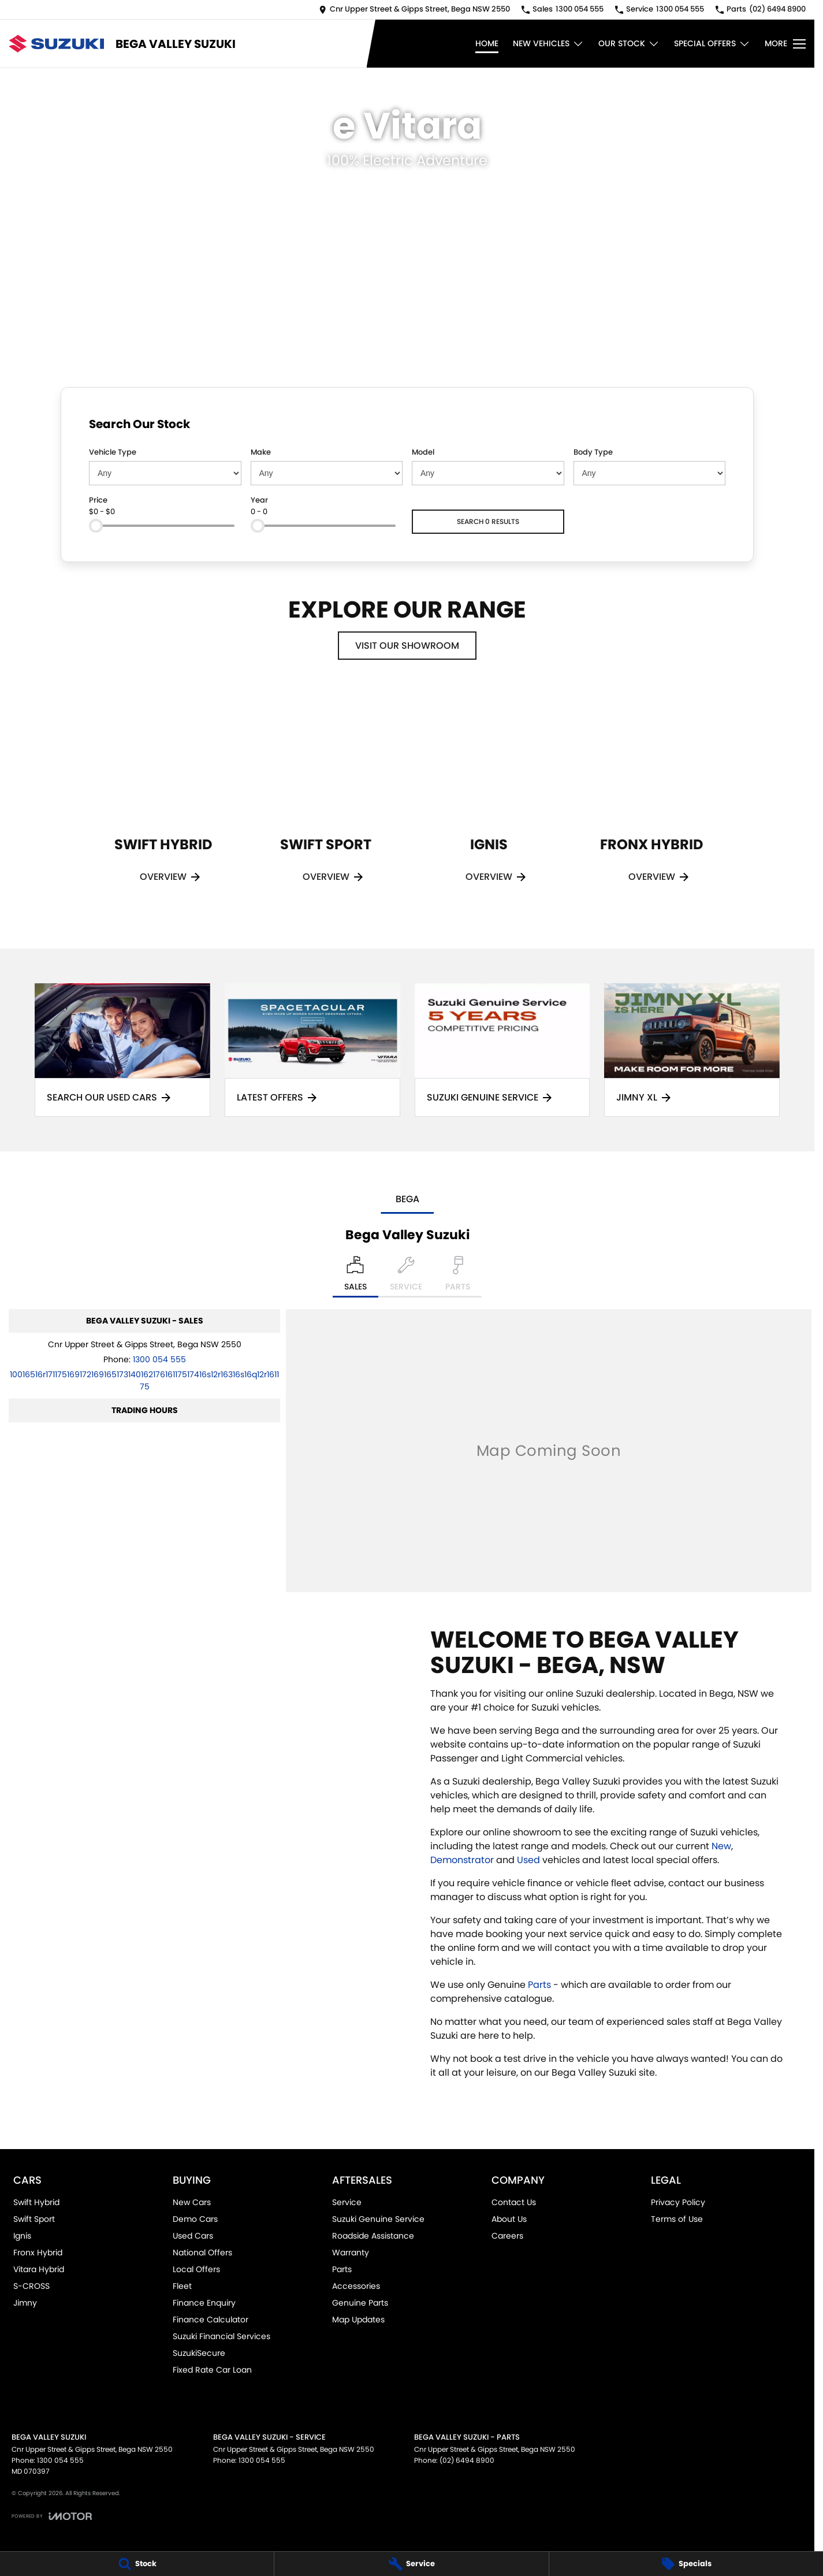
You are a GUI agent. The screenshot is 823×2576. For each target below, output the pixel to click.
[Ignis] (488, 800)
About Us (509, 2219)
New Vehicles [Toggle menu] (548, 44)
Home (486, 43)
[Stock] (137, 2564)
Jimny (25, 2303)
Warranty (350, 2252)
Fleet (182, 2286)
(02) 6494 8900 (467, 2460)
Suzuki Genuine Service (378, 2219)
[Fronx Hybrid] (651, 800)
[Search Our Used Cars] (122, 1050)
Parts (539, 1984)
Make (261, 452)
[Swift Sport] (325, 800)
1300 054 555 (159, 1359)
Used (528, 1860)
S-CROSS (31, 2286)
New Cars (192, 2202)
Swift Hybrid (36, 2202)
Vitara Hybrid (38, 2269)
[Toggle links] (52, 2516)
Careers (507, 2236)
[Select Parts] (458, 1277)
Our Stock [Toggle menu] (629, 44)
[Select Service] (406, 1277)
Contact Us (513, 2202)
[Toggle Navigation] (785, 43)
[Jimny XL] (692, 1050)
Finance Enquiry (204, 2303)
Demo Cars (195, 2219)
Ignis (22, 2236)
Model (423, 452)
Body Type (593, 452)
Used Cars (193, 2236)
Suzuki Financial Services (221, 2336)
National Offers (202, 2252)
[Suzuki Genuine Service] (502, 1050)
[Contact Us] (414, 9)
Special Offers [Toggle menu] (712, 44)
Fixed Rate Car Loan (212, 2370)
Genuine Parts (360, 2303)
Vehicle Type (112, 452)
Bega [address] (407, 1199)
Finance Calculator (210, 2319)
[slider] (96, 526)
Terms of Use (677, 2219)
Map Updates (358, 2319)
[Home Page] (56, 44)
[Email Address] (144, 1380)
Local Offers (196, 2269)
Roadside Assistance (373, 2236)
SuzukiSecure (199, 2353)
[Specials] (686, 2564)
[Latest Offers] (312, 1050)
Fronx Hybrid (37, 2252)
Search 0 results (488, 521)
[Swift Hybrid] (162, 800)
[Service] (411, 2564)
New (721, 1846)
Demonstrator (462, 1860)
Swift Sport (34, 2219)
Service (347, 2202)
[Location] (355, 1277)
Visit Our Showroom (407, 645)
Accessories (356, 2286)
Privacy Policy (678, 2202)
